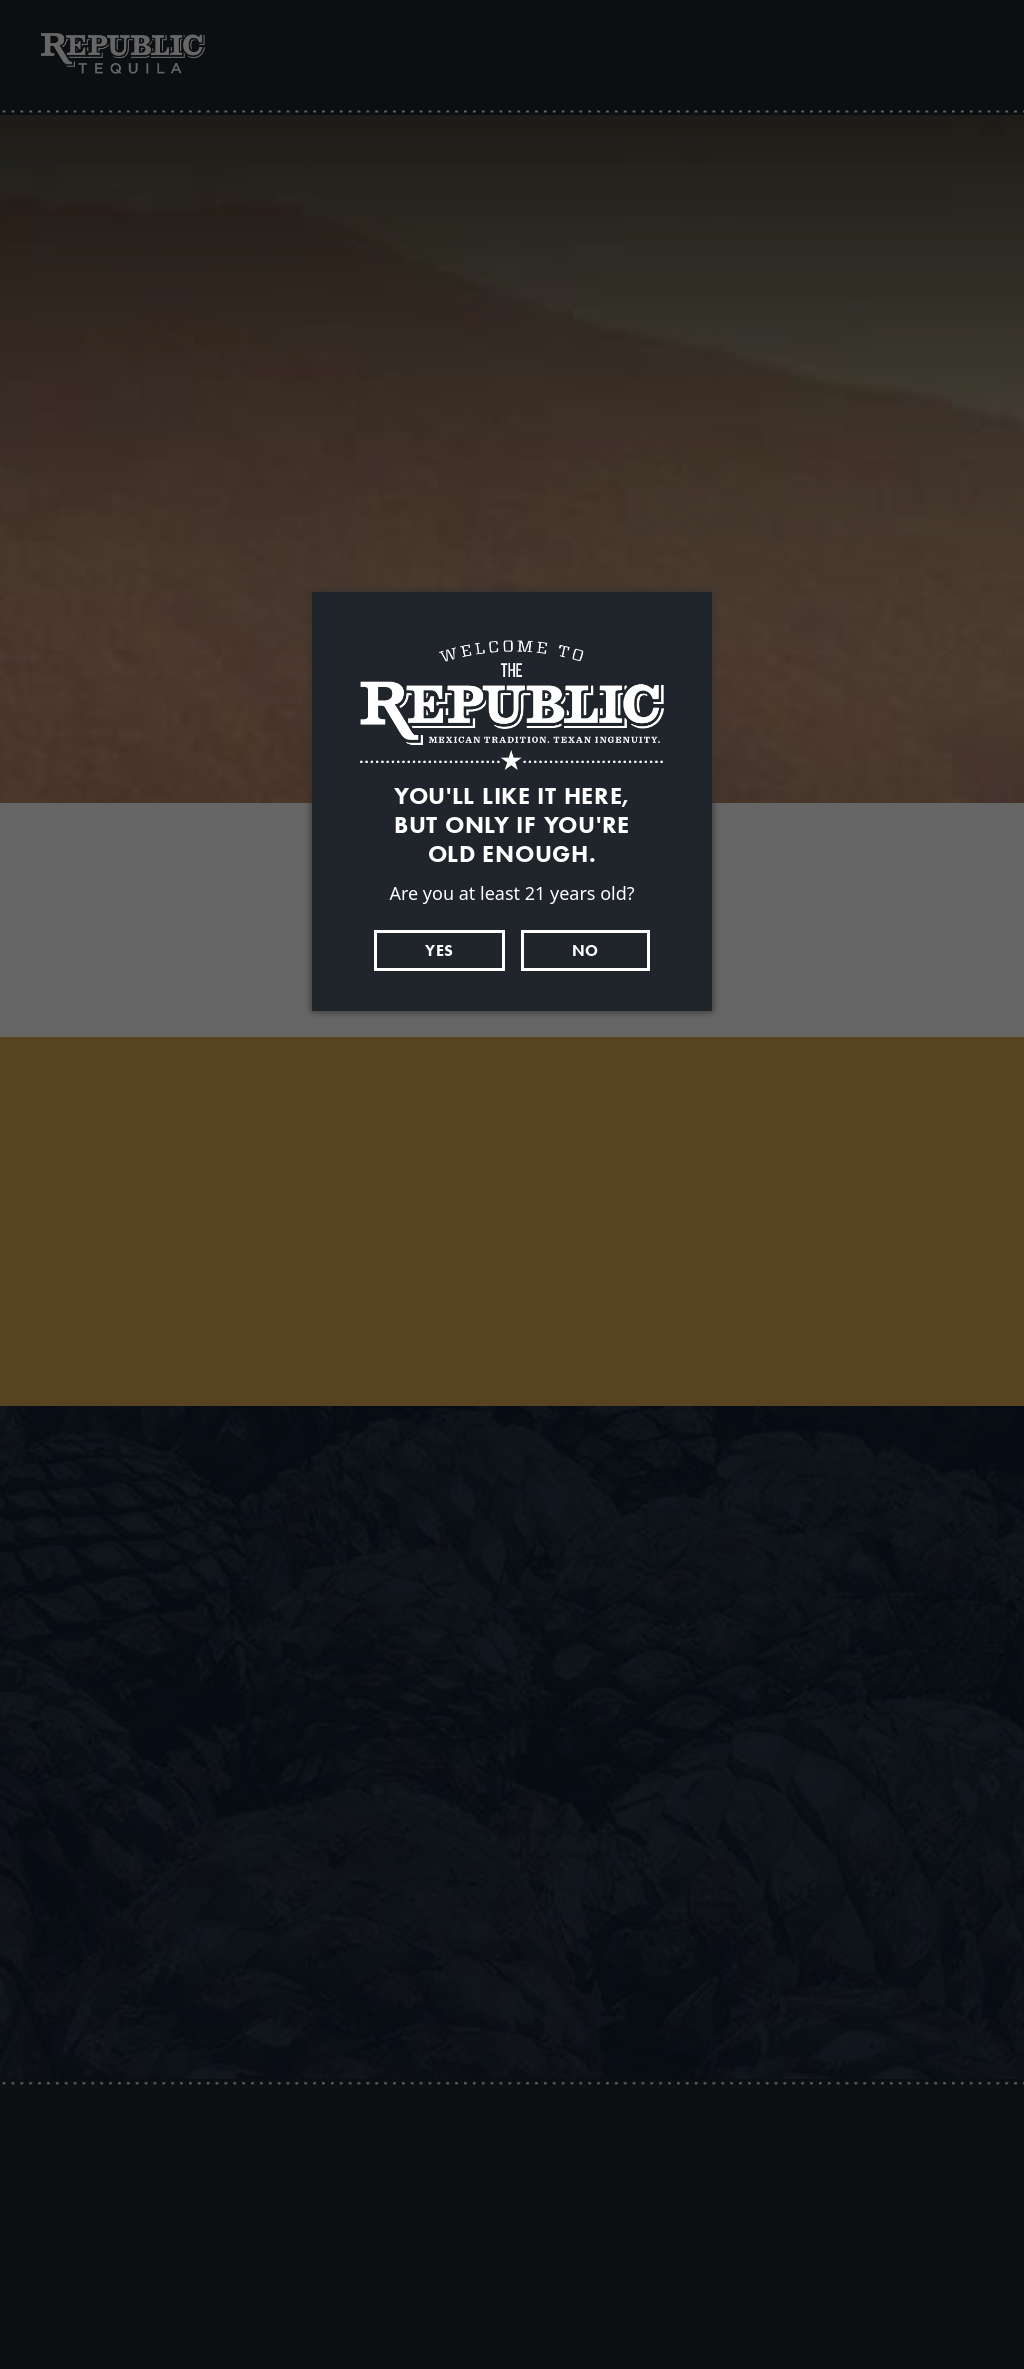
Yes (439, 950)
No (585, 950)
